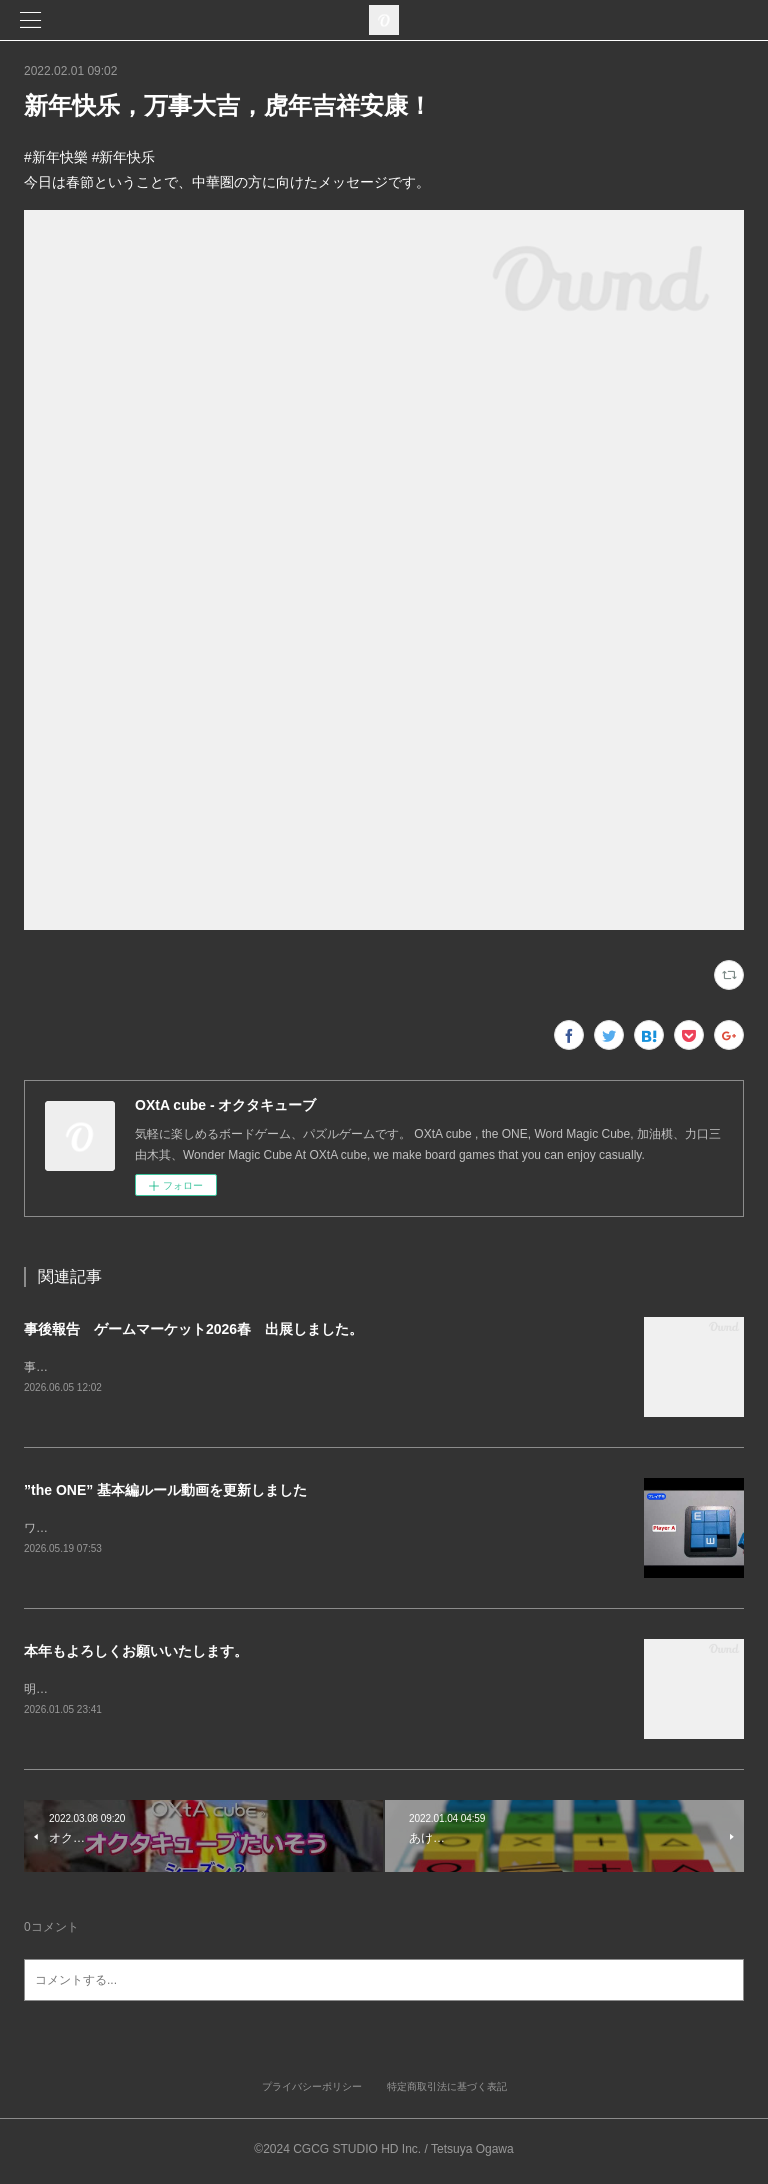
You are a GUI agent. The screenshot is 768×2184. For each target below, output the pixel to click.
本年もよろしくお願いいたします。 (136, 1654)
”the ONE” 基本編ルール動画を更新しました (165, 1491)
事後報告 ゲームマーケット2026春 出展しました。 (193, 1329)
